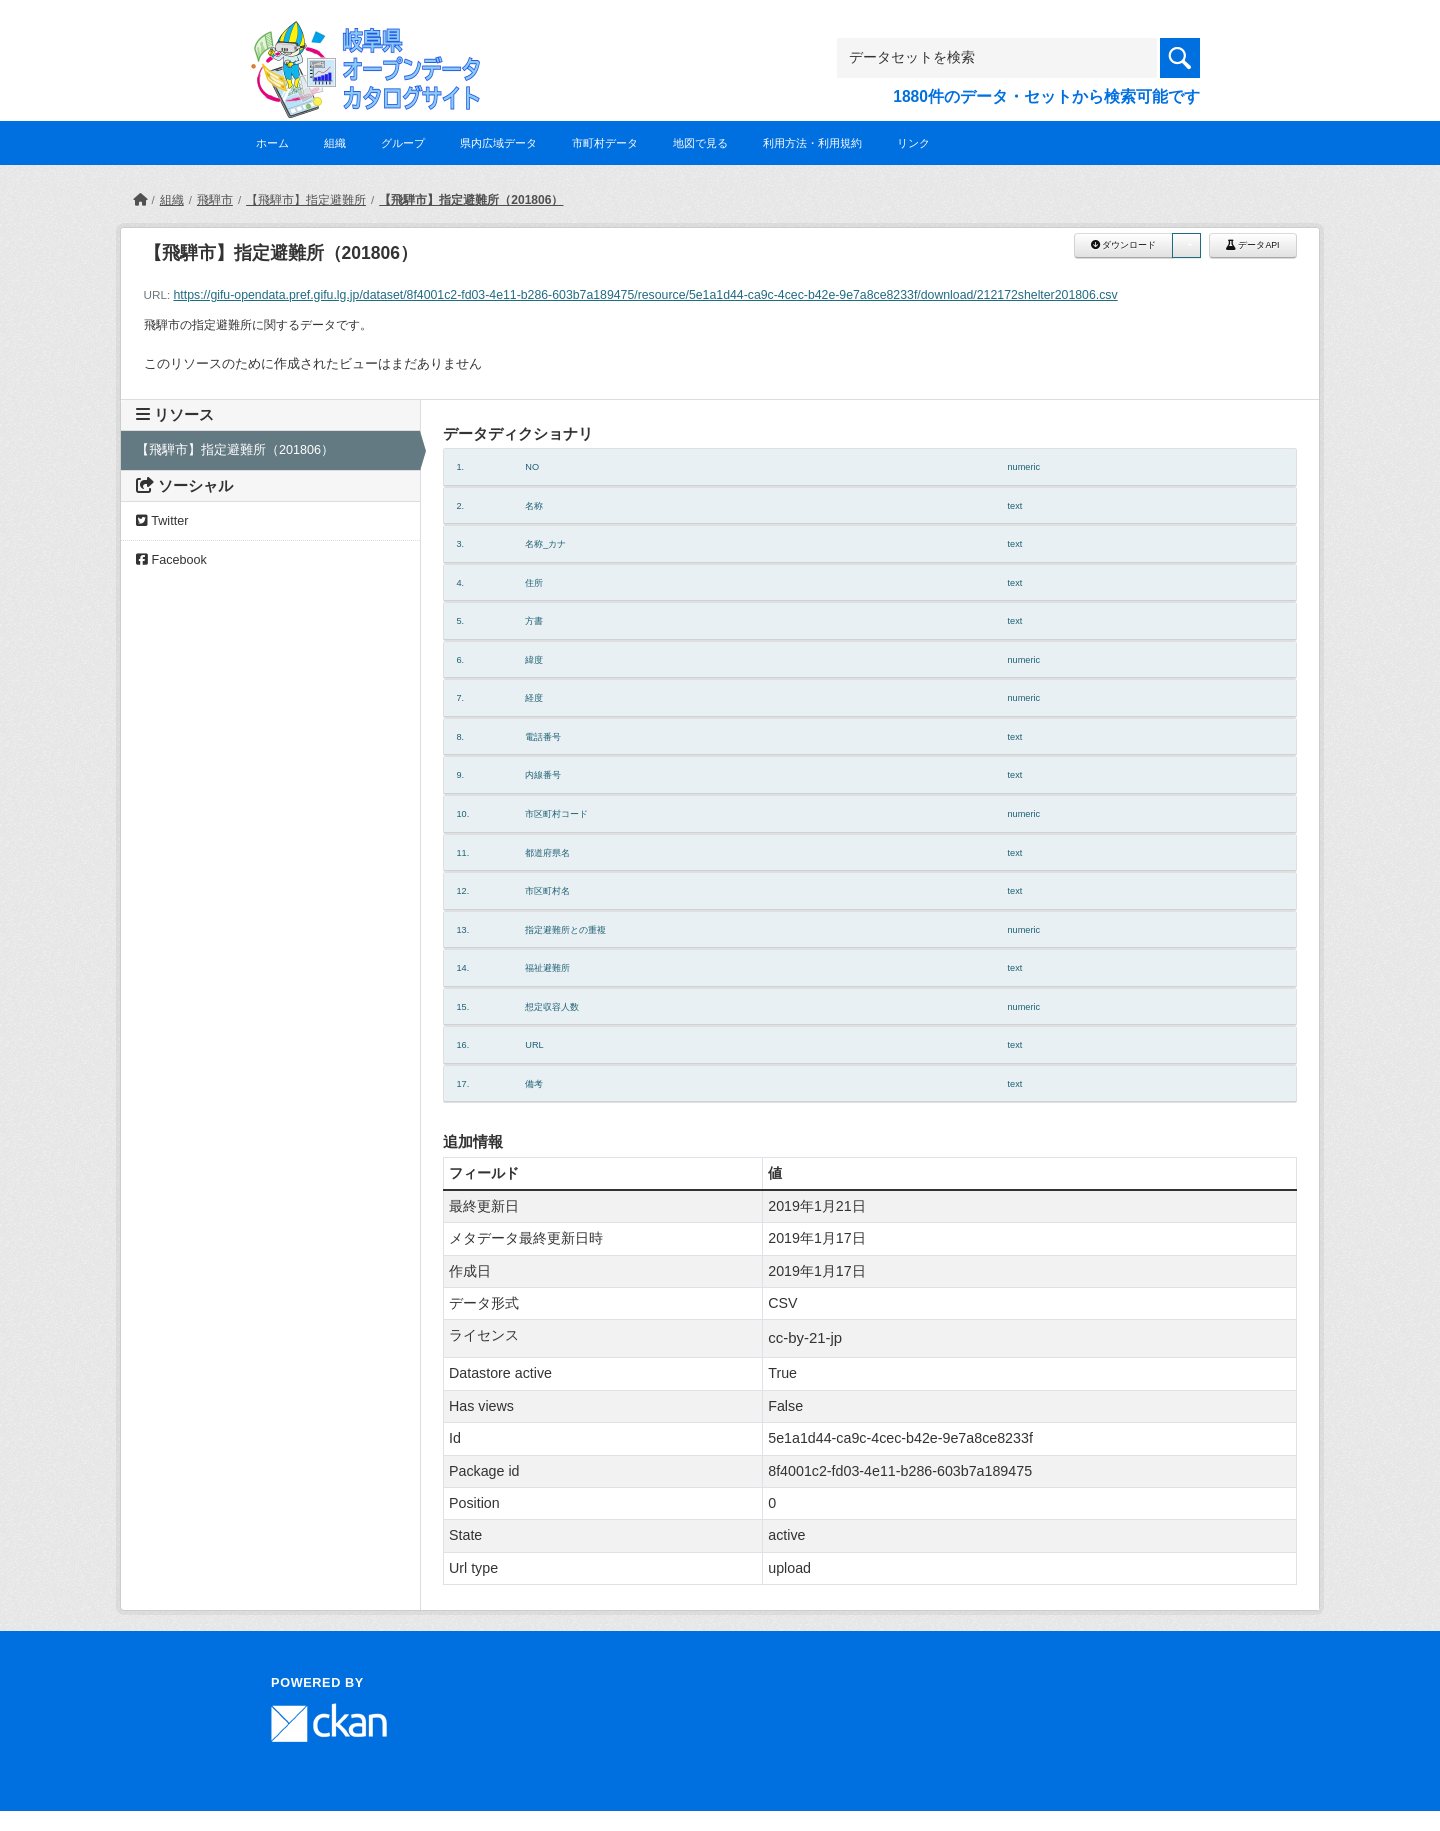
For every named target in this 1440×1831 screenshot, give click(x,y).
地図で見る (700, 143)
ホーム (272, 143)
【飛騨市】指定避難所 (306, 200)
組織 (335, 143)
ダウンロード (1123, 245)
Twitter (162, 521)
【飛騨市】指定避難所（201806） (471, 200)
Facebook (171, 560)
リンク (913, 143)
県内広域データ (498, 143)
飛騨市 (215, 200)
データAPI (1253, 245)
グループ (403, 143)
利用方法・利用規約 (812, 143)
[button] (1186, 245)
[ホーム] (140, 200)
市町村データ (605, 143)
